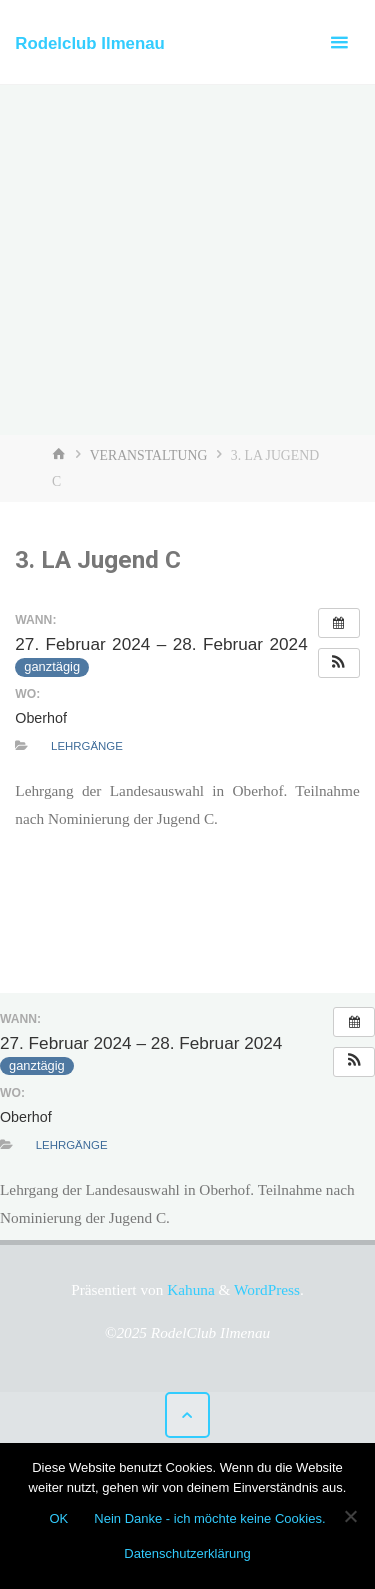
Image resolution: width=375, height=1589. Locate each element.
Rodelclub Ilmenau (90, 43)
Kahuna (188, 1289)
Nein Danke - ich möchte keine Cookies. (209, 1518)
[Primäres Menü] (339, 42)
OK (58, 1518)
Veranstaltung (149, 455)
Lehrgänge (87, 746)
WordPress (267, 1289)
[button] (339, 663)
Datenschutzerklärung (187, 1553)
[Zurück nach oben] (188, 1415)
